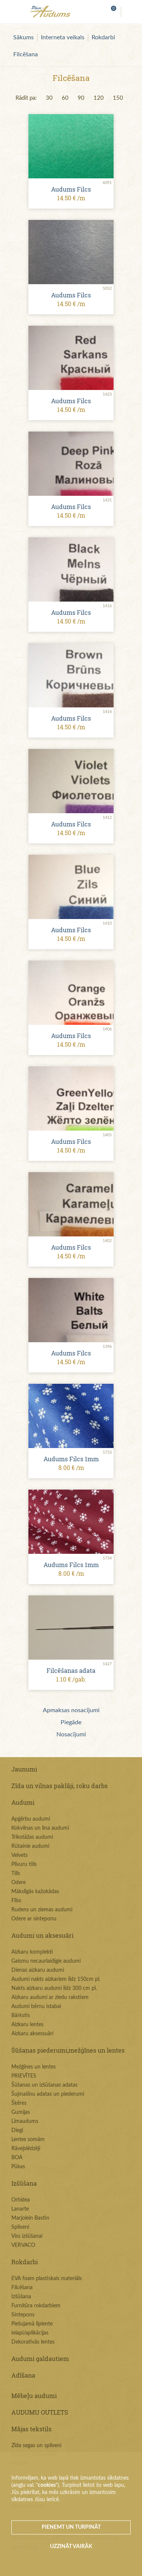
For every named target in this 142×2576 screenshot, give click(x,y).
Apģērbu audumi (30, 1819)
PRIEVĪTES (23, 2076)
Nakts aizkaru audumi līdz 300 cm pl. (54, 1988)
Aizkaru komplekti (32, 1952)
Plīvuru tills (24, 1864)
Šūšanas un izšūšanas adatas (44, 2085)
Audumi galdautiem (40, 2358)
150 (118, 98)
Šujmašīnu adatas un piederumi (47, 2094)
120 (99, 98)
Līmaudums (24, 2121)
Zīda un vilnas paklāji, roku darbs (59, 1786)
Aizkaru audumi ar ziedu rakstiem (50, 1997)
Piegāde (71, 1722)
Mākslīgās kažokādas (35, 1891)
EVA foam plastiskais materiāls (46, 2278)
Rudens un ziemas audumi (41, 1909)
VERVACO (23, 2245)
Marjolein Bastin (30, 2218)
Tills (15, 1873)
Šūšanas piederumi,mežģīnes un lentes (68, 2050)
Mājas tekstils (31, 2429)
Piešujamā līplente (32, 2324)
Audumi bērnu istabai (36, 2006)
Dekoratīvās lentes (33, 2342)
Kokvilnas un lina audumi (40, 1828)
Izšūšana (24, 2183)
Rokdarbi (103, 37)
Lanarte (20, 2209)
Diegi (17, 2130)
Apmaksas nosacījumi (71, 1710)
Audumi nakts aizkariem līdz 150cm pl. (55, 1979)
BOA (16, 2157)
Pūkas (18, 2166)
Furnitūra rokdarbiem (36, 2305)
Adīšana (23, 2375)
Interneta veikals (62, 37)
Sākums (23, 37)
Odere (18, 1882)
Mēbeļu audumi (34, 2396)
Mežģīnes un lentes (33, 2067)
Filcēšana (25, 54)
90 (81, 98)
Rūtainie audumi (30, 1846)
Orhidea (20, 2200)
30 (49, 98)
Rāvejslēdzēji (25, 2148)
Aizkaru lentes (27, 2024)
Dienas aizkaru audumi (37, 1970)
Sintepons (22, 2315)
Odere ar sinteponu (33, 1919)
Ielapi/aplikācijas (29, 2333)
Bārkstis (20, 2015)
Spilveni (20, 2227)
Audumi (22, 1802)
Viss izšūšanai (26, 2236)
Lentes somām (28, 2139)
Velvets (19, 1855)
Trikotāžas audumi (32, 1837)
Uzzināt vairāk (71, 2546)
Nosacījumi (71, 1734)
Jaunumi (24, 1769)
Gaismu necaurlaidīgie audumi (46, 1961)
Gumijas (20, 2112)
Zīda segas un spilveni (36, 2445)
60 (65, 98)
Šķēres (19, 2103)
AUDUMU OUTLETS (39, 2412)
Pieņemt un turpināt (71, 2527)
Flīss (16, 1900)
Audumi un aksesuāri (42, 1935)
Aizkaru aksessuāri (32, 2033)
